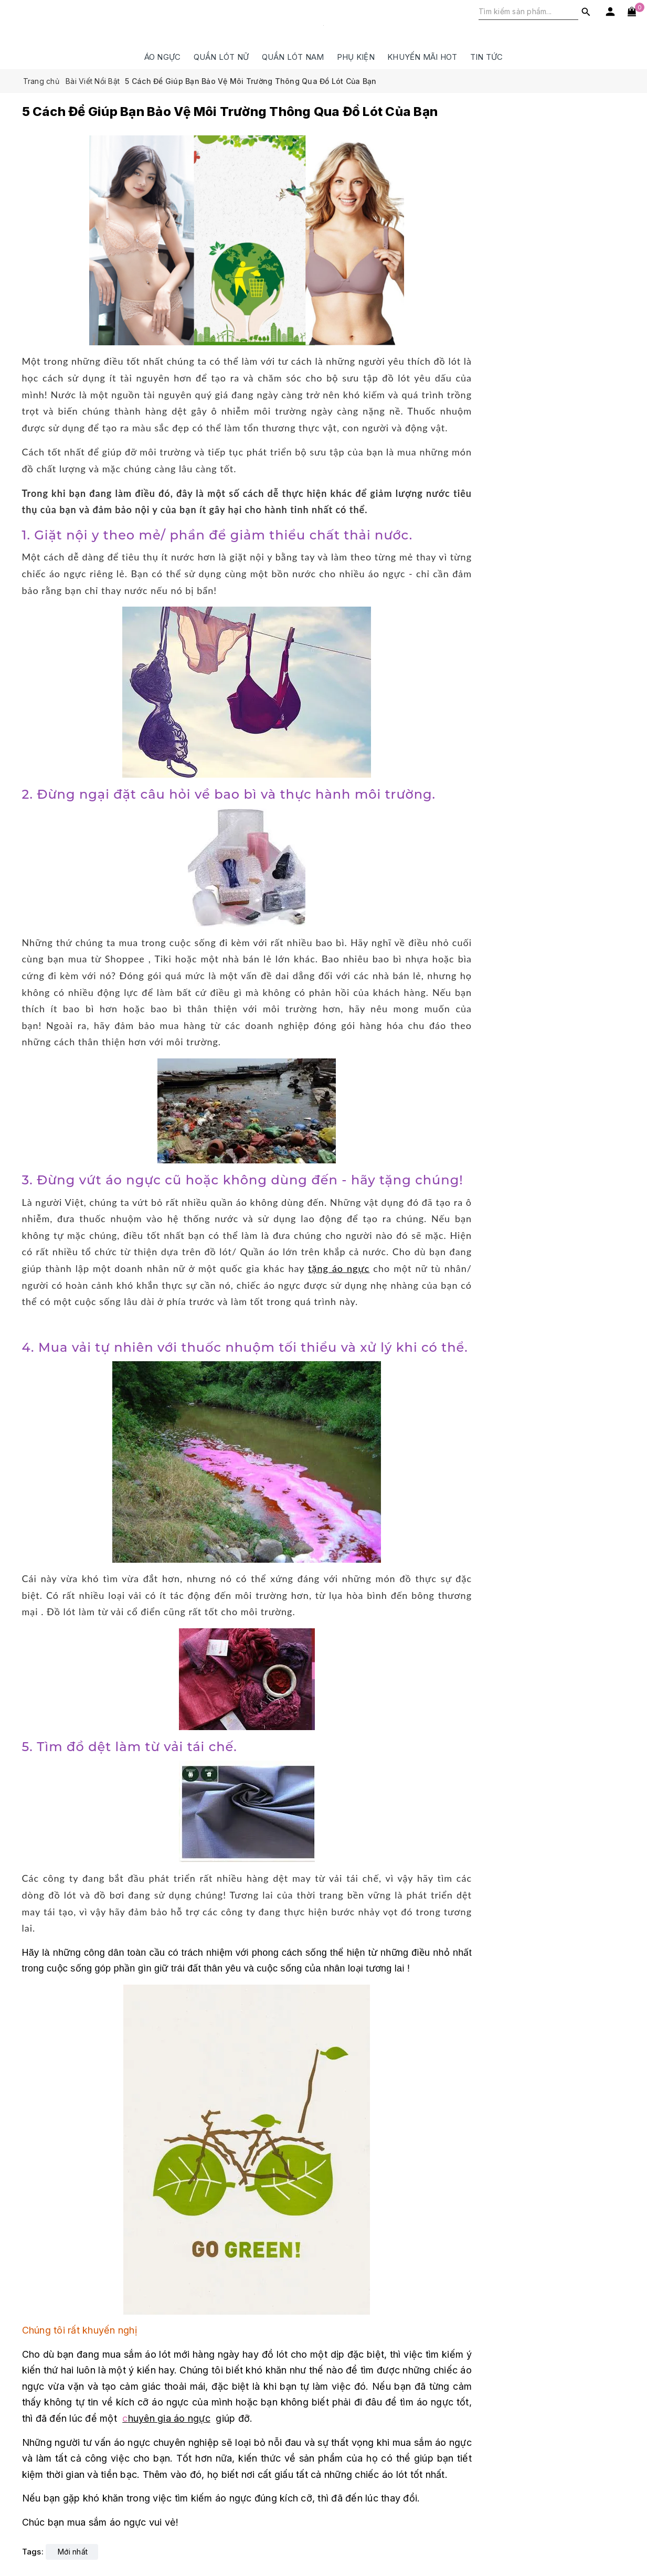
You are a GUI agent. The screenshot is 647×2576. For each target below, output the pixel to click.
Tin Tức (486, 57)
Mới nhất (73, 2551)
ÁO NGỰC (162, 57)
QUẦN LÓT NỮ (221, 57)
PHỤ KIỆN (356, 57)
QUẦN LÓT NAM (293, 57)
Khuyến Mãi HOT (422, 57)
